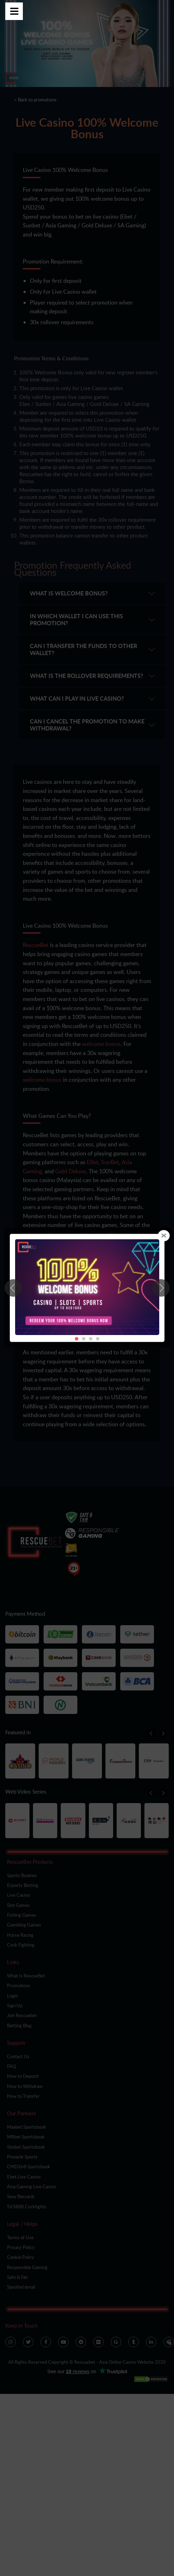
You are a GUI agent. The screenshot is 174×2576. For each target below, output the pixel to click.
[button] (161, 1288)
